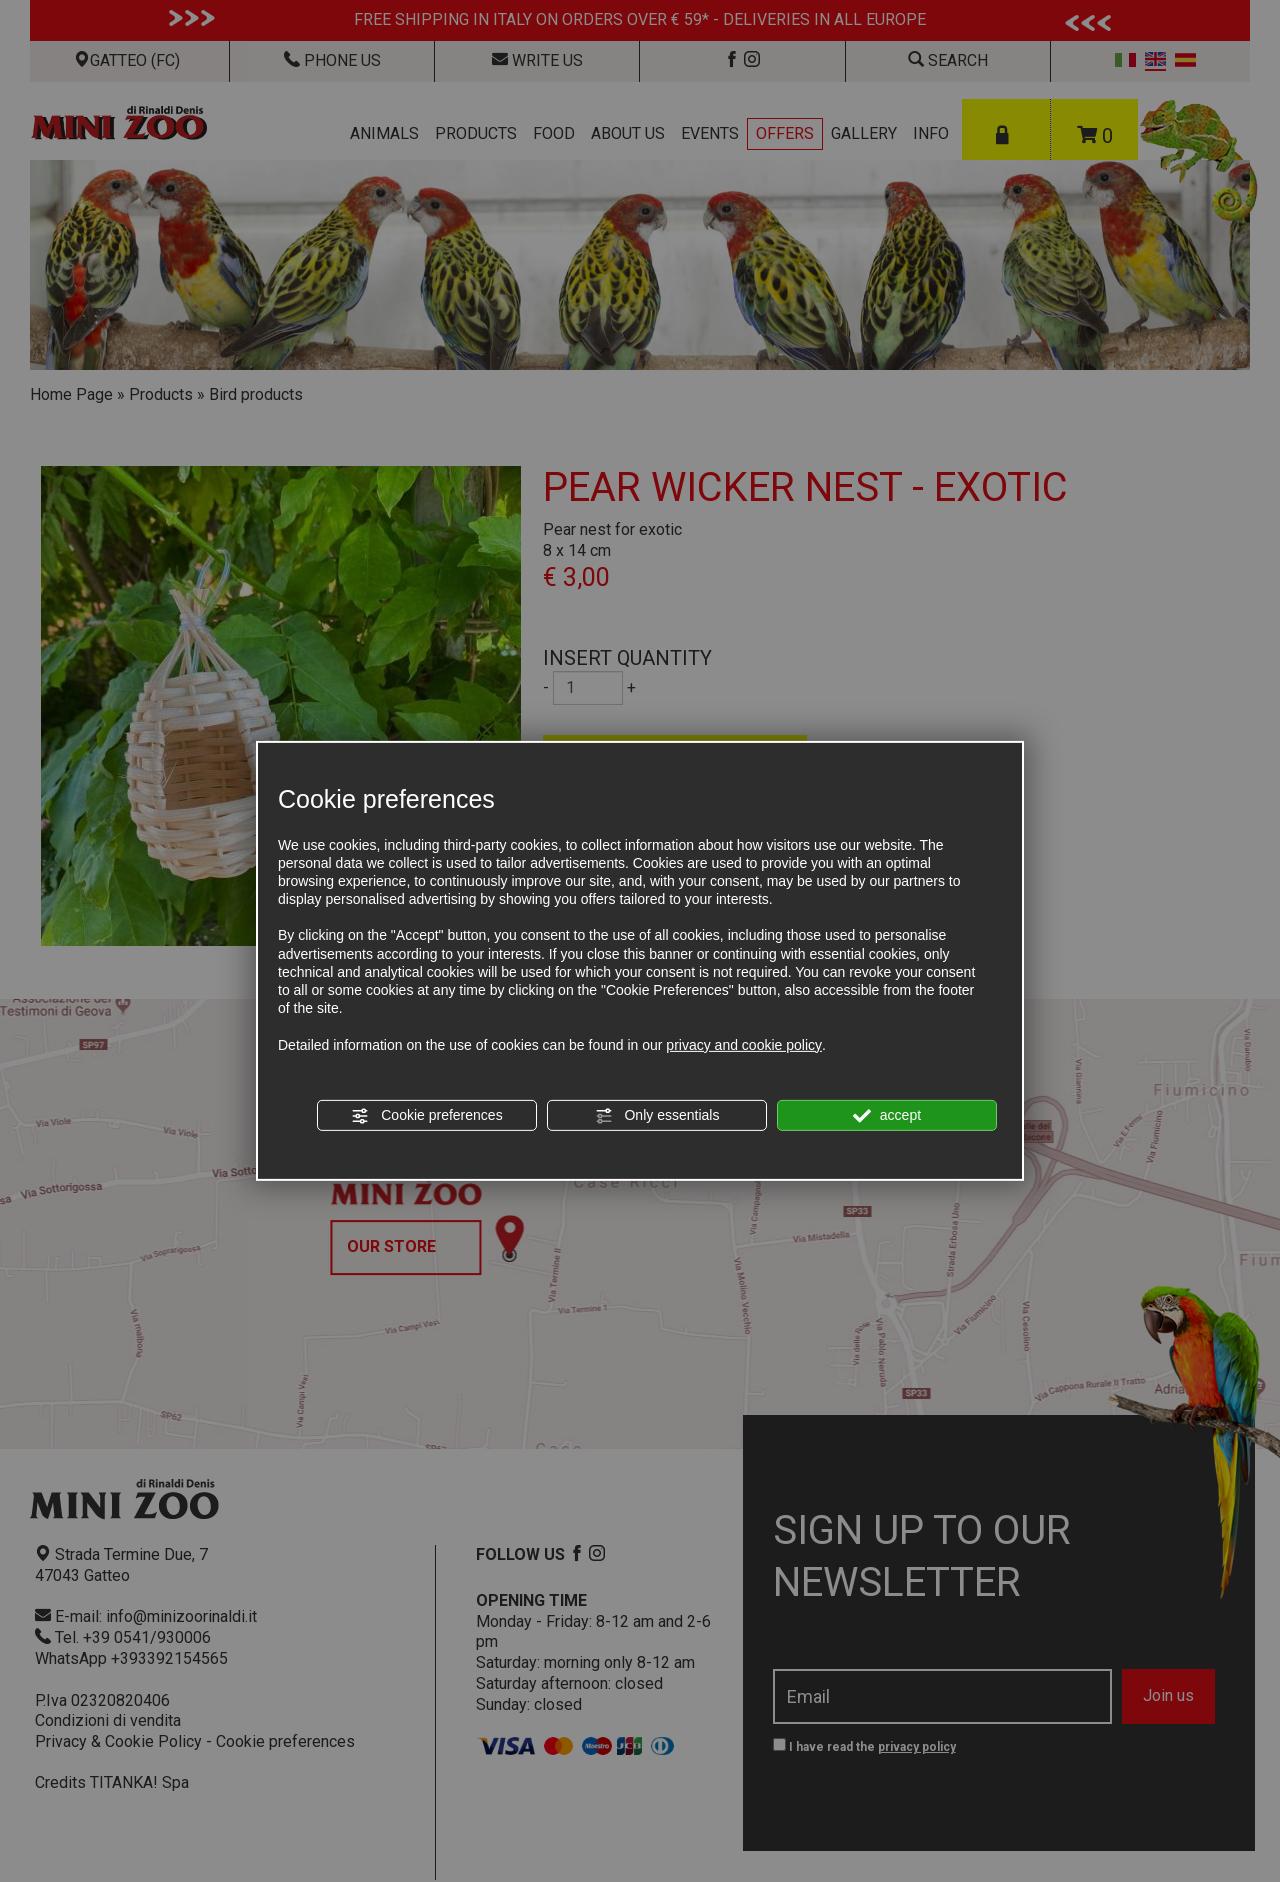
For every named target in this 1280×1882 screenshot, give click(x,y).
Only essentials (657, 1116)
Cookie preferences (426, 1116)
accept (887, 1116)
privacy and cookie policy (744, 1044)
